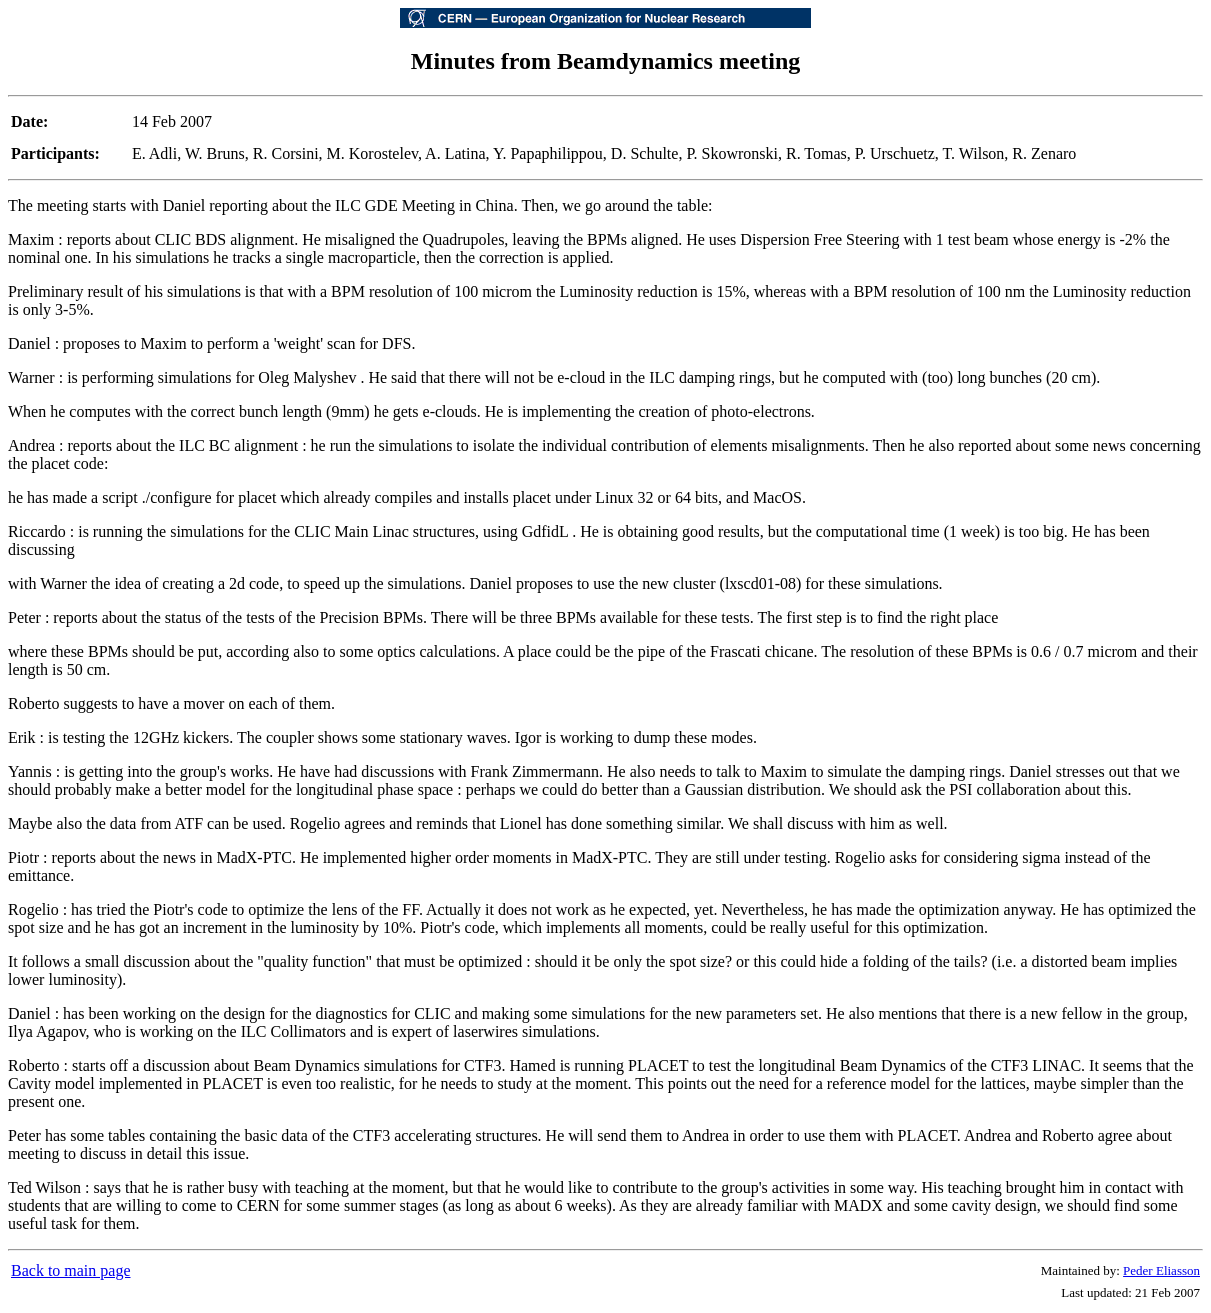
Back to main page (71, 1270)
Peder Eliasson (1161, 1270)
